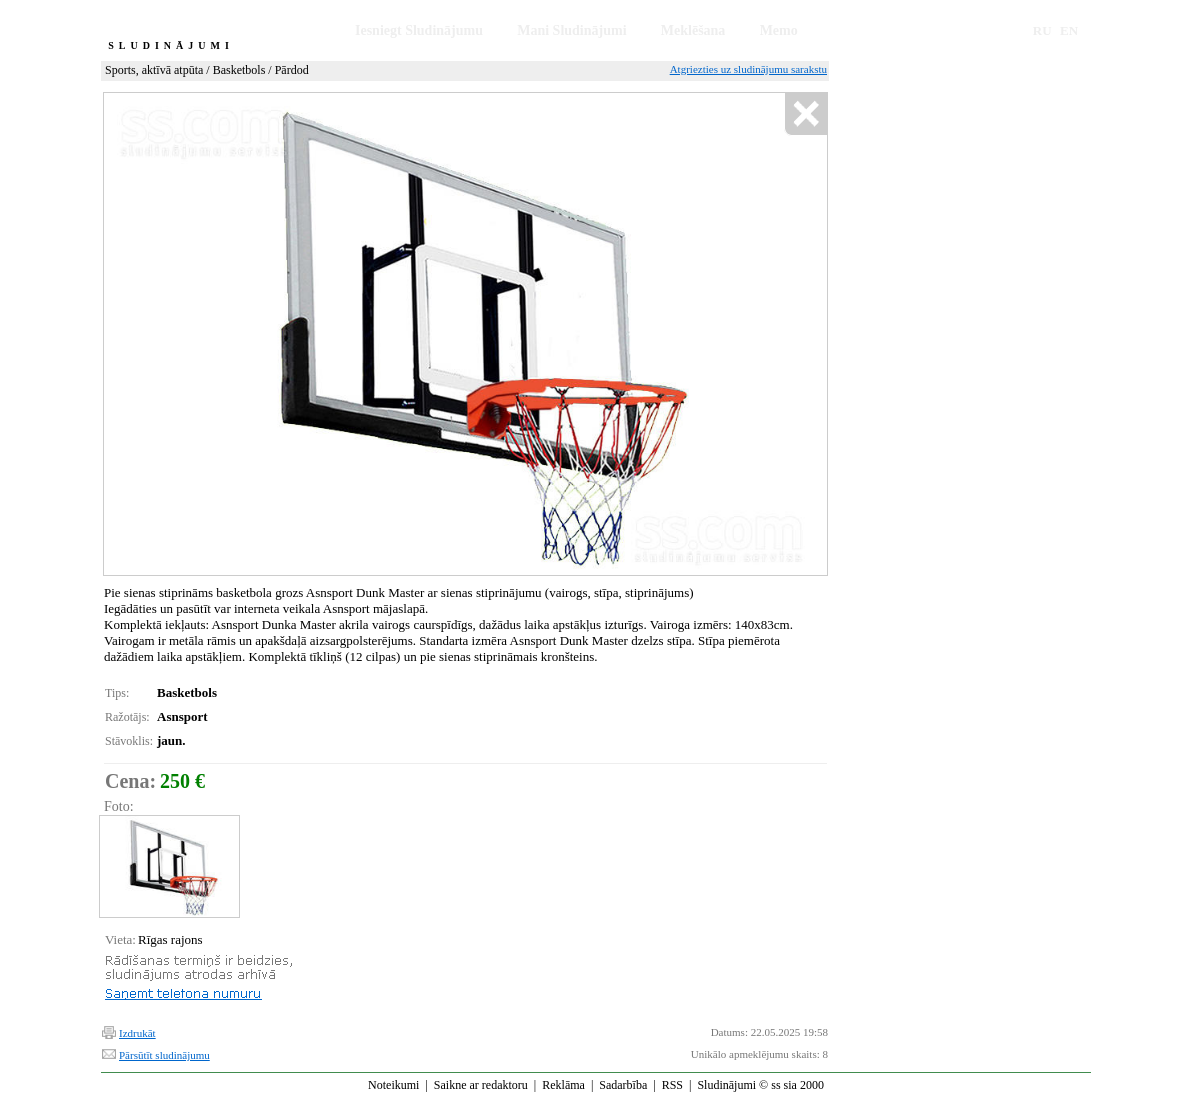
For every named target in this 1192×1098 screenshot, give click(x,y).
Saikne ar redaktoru (481, 1085)
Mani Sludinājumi (571, 30)
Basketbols (239, 70)
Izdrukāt (137, 1033)
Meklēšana (693, 30)
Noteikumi (393, 1085)
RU (1042, 30)
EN (1069, 30)
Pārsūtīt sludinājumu (164, 1055)
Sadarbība (623, 1085)
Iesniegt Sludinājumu (419, 30)
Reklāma (563, 1085)
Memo (779, 30)
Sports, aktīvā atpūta (154, 70)
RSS (672, 1085)
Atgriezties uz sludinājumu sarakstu (748, 69)
